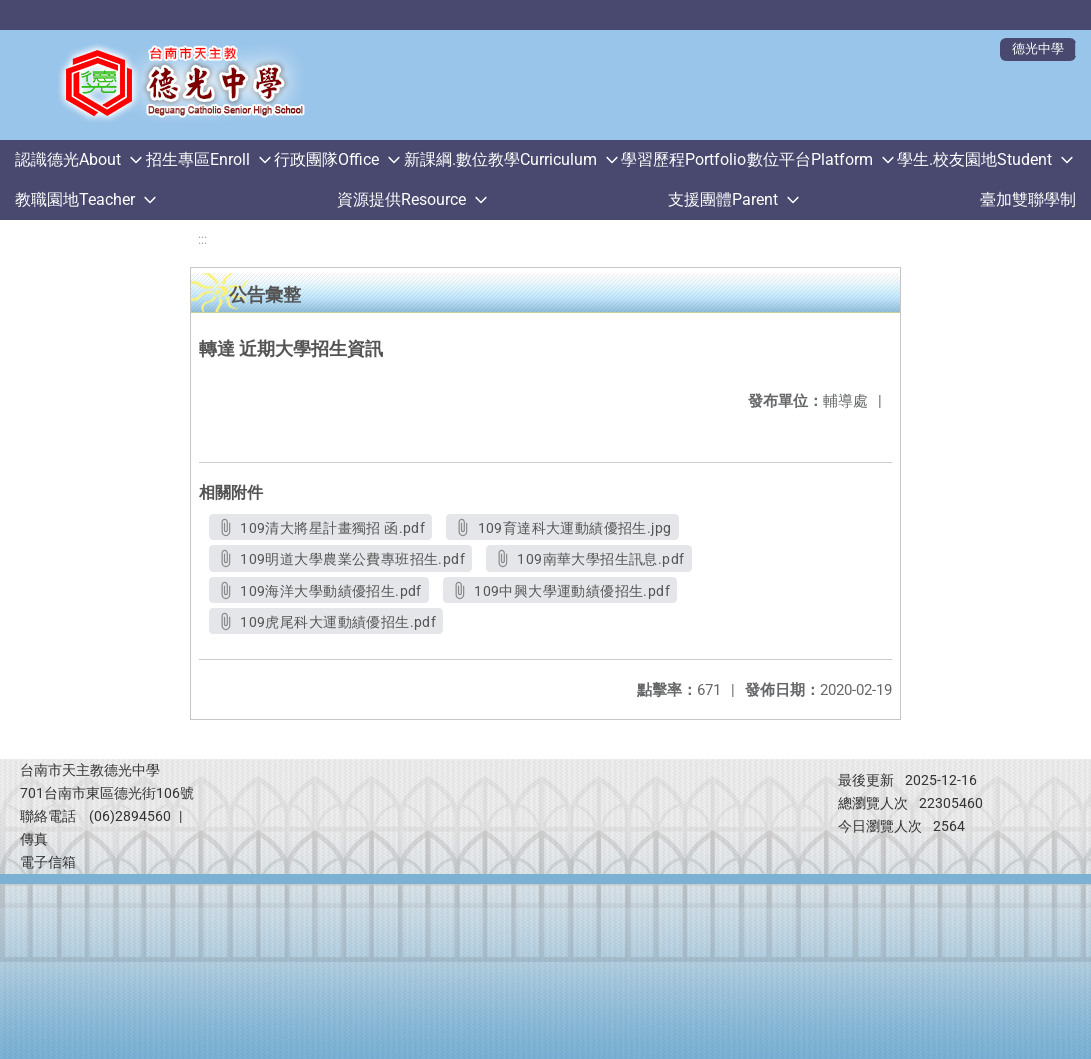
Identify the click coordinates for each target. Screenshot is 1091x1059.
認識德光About (68, 159)
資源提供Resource (401, 199)
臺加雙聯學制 (1028, 199)
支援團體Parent (723, 199)
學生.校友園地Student (974, 159)
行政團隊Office (326, 159)
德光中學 (1038, 48)
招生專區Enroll (198, 159)
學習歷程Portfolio (683, 159)
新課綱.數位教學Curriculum (500, 159)
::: (202, 239)
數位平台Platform (810, 159)
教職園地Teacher (75, 199)
